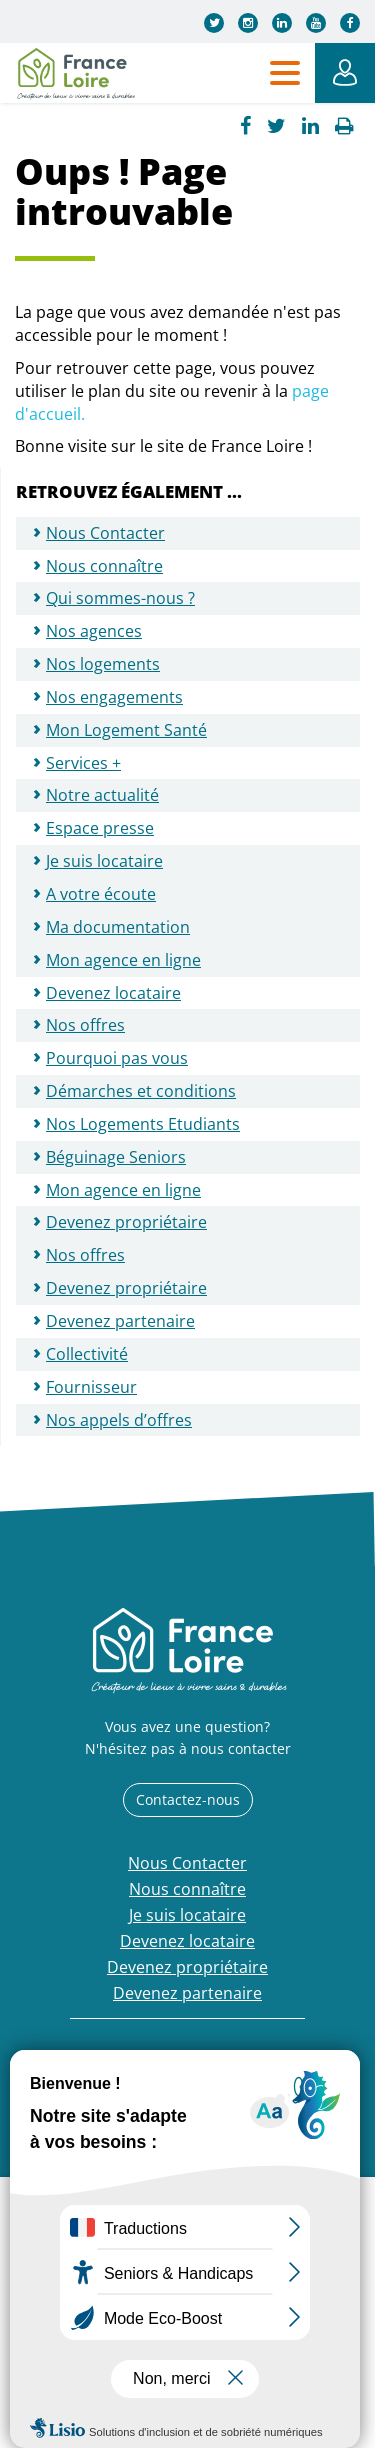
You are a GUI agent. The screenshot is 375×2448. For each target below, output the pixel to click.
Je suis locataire (104, 861)
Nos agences (94, 631)
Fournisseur (91, 1387)
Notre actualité (102, 795)
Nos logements (103, 664)
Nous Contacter (105, 533)
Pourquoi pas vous (117, 1058)
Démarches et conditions (141, 1091)
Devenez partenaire (120, 1321)
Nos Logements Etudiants (143, 1124)
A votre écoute (101, 894)
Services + (83, 763)
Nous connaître (104, 566)
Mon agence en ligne (123, 960)
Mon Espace (345, 73)
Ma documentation (118, 927)
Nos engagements (114, 697)
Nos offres (85, 1025)
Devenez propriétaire (126, 1222)
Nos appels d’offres (119, 1420)
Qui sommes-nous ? (120, 598)
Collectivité (87, 1354)
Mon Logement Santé (126, 730)
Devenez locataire (113, 993)
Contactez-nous (188, 1799)
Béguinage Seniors (116, 1157)
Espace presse (100, 828)
